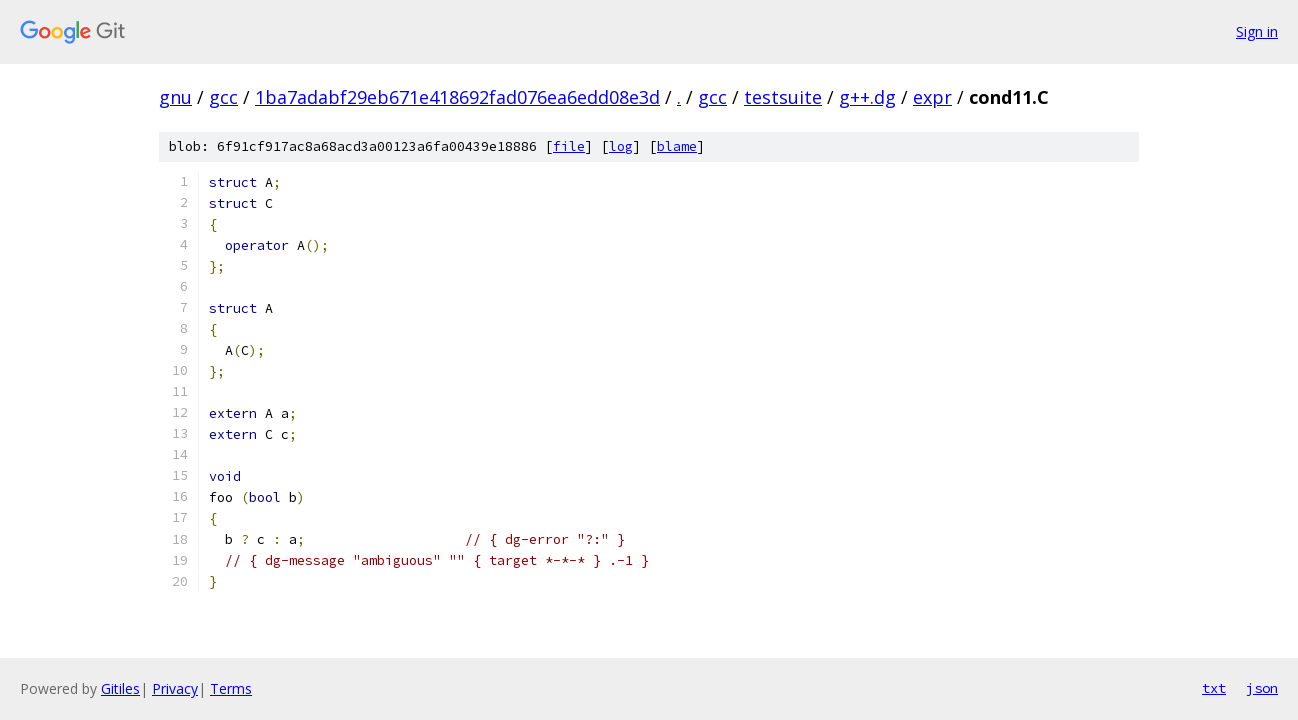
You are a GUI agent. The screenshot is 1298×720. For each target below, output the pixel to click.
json (1262, 688)
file (569, 146)
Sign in (1257, 31)
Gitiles (120, 688)
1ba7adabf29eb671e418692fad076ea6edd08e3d (457, 97)
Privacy (175, 688)
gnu (175, 97)
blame (677, 146)
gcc (223, 97)
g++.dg (867, 97)
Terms (231, 688)
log (621, 146)
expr (932, 97)
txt (1214, 688)
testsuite (783, 97)
